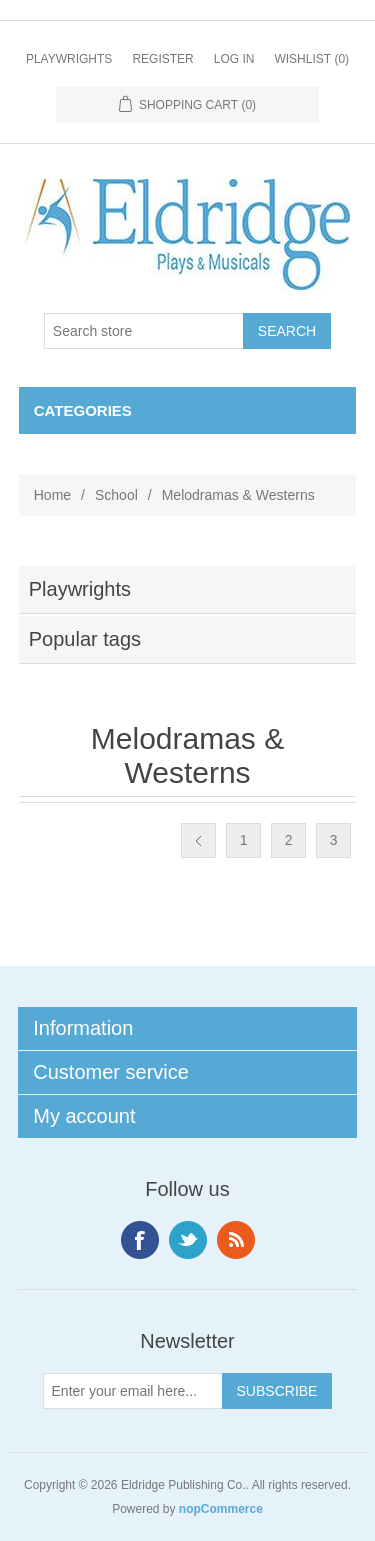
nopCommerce (221, 1509)
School (116, 495)
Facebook (140, 1240)
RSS (236, 1240)
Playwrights (69, 59)
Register (162, 59)
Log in (234, 59)
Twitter (188, 1240)
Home (52, 495)
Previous (198, 840)
